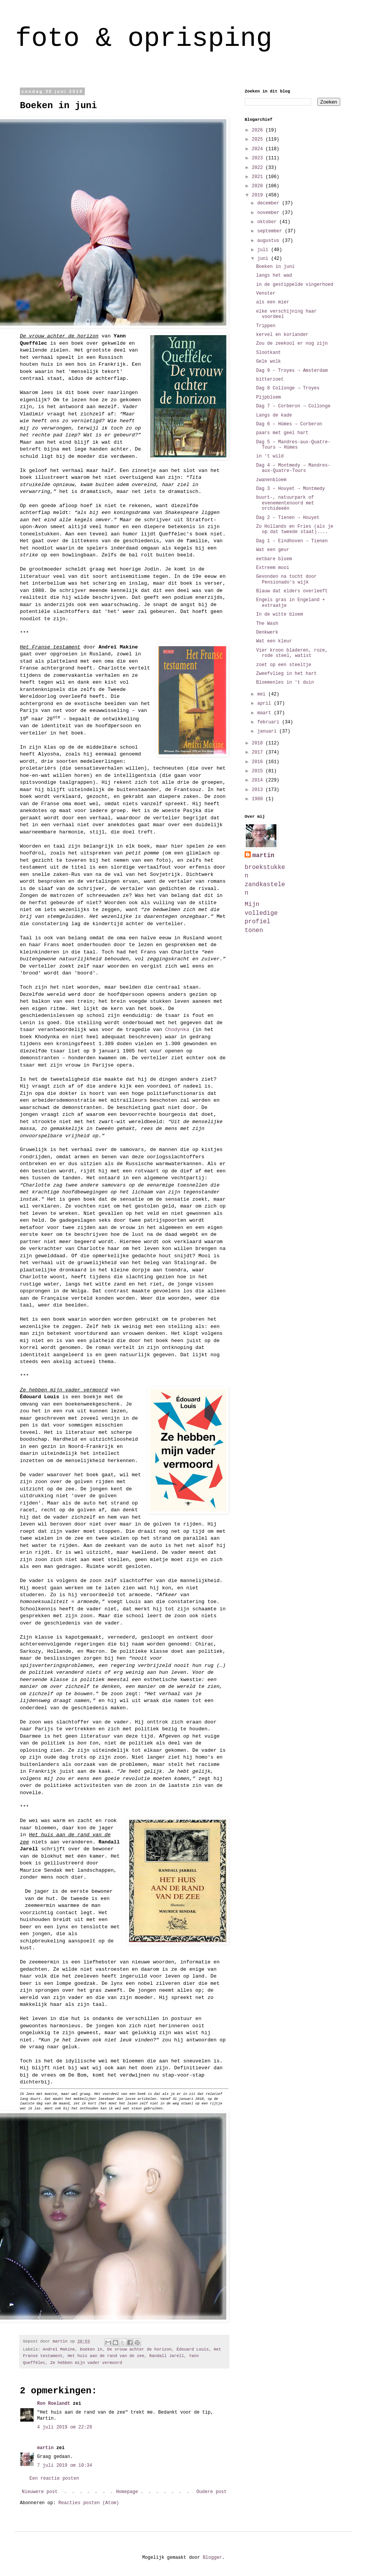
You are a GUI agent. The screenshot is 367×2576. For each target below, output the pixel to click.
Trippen (265, 326)
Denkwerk (267, 632)
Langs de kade (274, 415)
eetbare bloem (274, 559)
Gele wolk (268, 361)
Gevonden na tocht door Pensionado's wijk (286, 579)
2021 (259, 177)
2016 (259, 762)
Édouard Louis (193, 2349)
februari (269, 722)
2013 (259, 790)
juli (264, 250)
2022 (259, 167)
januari (268, 731)
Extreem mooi (272, 568)
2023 (259, 158)
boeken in (91, 2349)
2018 (259, 743)
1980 (259, 799)
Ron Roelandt (53, 2403)
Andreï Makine (59, 2349)
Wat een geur (272, 550)
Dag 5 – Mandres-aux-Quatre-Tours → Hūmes (293, 444)
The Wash (267, 623)
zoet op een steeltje (283, 665)
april (265, 703)
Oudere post (211, 2492)
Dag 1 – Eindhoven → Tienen (292, 541)
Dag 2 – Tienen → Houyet (288, 517)
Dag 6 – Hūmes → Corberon (289, 424)
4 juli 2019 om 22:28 (64, 2427)
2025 (259, 139)
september (271, 231)
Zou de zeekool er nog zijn (292, 343)
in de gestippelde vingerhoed (294, 284)
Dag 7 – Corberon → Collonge (293, 406)
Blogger (212, 2557)
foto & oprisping (143, 39)
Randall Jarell (166, 2356)
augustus (269, 240)
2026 (259, 130)
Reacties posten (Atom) (88, 2503)
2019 (259, 195)
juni (264, 258)
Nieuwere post (40, 2492)
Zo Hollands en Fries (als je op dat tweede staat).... (294, 529)
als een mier (272, 302)
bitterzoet (270, 379)
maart (265, 713)
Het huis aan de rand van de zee (106, 2356)
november (269, 213)
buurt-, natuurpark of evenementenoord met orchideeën (285, 503)
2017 (259, 752)
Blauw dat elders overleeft (292, 591)
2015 (259, 771)
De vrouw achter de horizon (139, 2349)
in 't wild (270, 456)
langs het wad (274, 275)
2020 (259, 186)
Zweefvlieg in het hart (286, 673)
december (269, 203)
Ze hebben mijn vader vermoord (86, 2362)
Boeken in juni (275, 266)
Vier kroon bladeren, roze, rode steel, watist (292, 653)
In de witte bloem (279, 614)
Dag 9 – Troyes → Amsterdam (292, 370)
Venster (265, 293)
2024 (259, 149)
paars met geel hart (282, 433)
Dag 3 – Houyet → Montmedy (290, 488)
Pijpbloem (268, 397)
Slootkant (268, 352)
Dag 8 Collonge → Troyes (288, 388)
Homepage (127, 2492)
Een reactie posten (54, 2478)
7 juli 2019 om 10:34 (64, 2465)
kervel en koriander (282, 334)
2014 (259, 780)
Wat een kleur (274, 641)
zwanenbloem (271, 480)
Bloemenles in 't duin (285, 682)
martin (45, 2448)
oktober (268, 222)
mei (262, 694)
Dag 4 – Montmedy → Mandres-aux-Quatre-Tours (293, 468)
